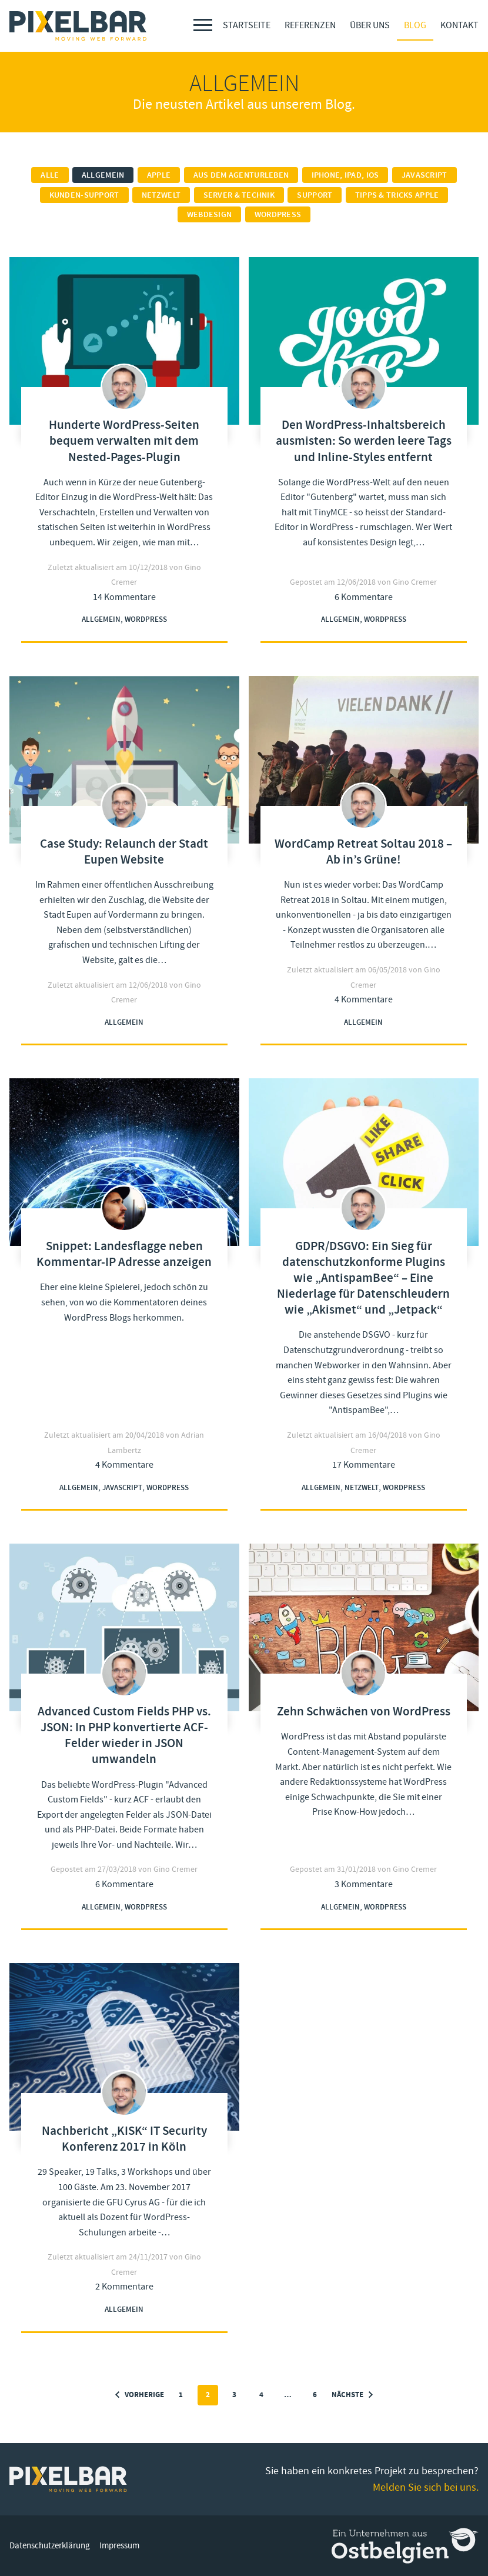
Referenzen (310, 25)
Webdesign (209, 214)
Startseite (246, 25)
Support (314, 195)
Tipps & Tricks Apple (397, 195)
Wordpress (278, 214)
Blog (415, 25)
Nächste (352, 2395)
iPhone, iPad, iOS (345, 175)
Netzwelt (161, 195)
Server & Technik (239, 195)
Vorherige (139, 2395)
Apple (159, 175)
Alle (50, 175)
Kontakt (459, 25)
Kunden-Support (84, 195)
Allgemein (103, 175)
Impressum (119, 2545)
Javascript (424, 175)
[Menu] (203, 25)
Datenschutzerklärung (49, 2545)
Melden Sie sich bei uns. (426, 2487)
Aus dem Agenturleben (241, 175)
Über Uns (370, 25)
